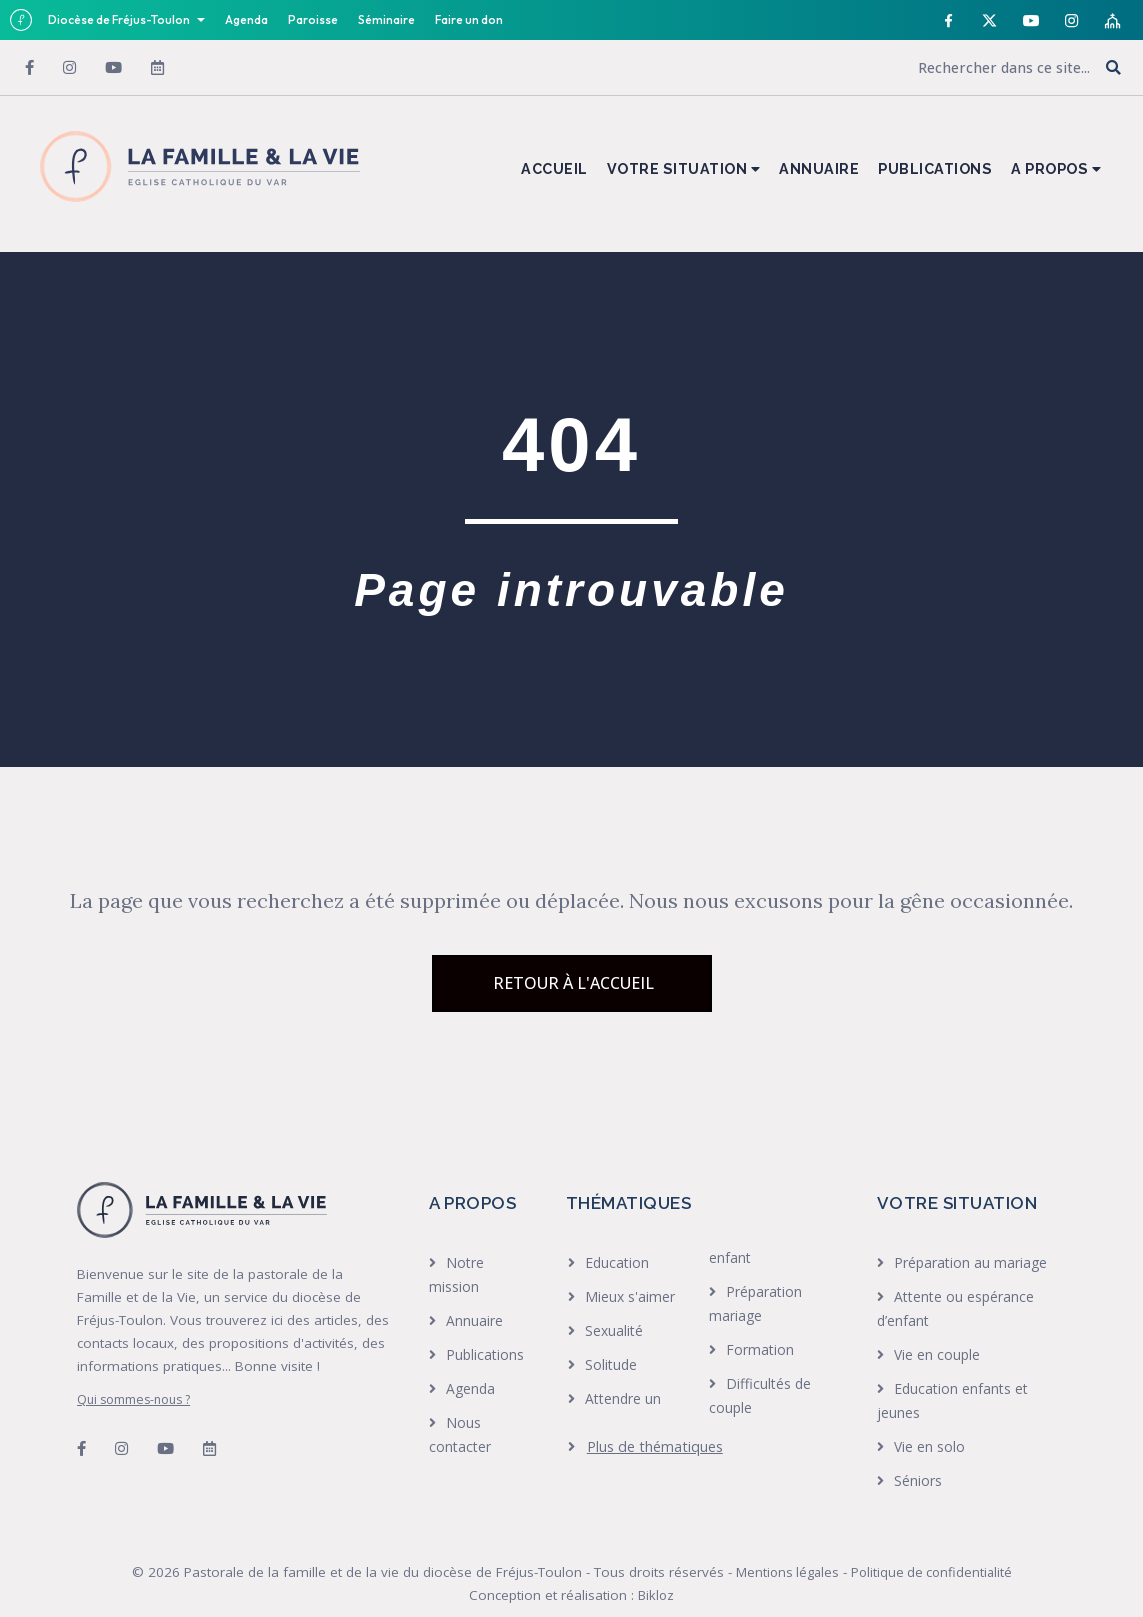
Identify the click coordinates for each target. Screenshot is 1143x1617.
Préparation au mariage (970, 1262)
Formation (760, 1349)
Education (617, 1262)
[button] (1113, 68)
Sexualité (614, 1330)
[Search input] (958, 67)
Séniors (918, 1480)
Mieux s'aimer (630, 1296)
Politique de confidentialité (931, 1572)
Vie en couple (937, 1354)
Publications (485, 1354)
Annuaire (474, 1320)
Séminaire (386, 19)
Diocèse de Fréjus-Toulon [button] (120, 19)
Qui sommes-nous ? (133, 1399)
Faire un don (469, 19)
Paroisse (313, 19)
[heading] (645, 1447)
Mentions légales (787, 1572)
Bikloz (656, 1595)
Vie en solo (929, 1446)
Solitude (611, 1364)
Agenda (246, 19)
